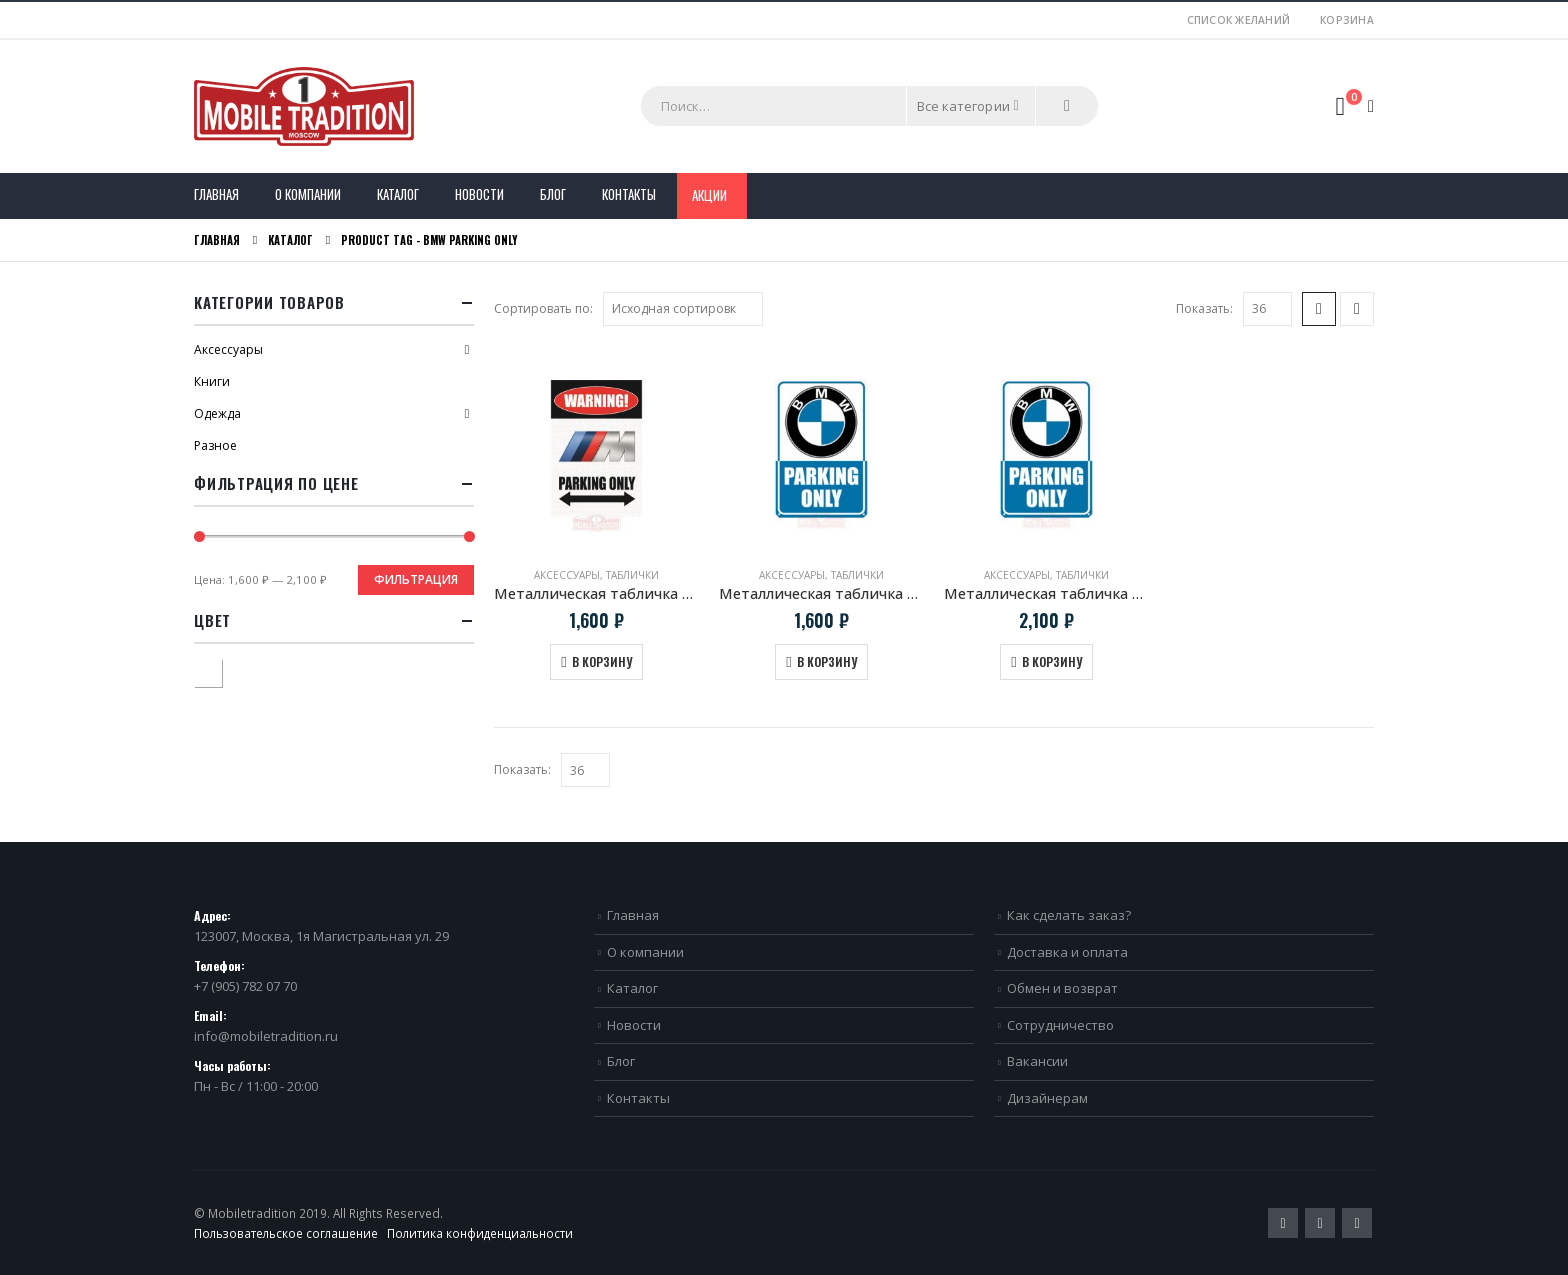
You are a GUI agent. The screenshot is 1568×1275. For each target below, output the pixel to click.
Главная (216, 194)
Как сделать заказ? (1069, 915)
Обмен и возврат (1062, 988)
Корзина (1347, 20)
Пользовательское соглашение (286, 1233)
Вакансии (1037, 1061)
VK (1357, 1223)
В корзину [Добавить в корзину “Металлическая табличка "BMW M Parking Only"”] (602, 661)
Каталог (398, 194)
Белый (221, 670)
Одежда (217, 413)
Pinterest (1320, 1223)
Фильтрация (416, 579)
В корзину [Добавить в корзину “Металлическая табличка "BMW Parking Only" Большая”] (1052, 661)
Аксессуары (567, 575)
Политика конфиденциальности (480, 1233)
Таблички (632, 575)
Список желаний (1239, 20)
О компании (308, 194)
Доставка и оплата (1067, 952)
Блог (553, 194)
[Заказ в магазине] (683, 309)
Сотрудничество (1060, 1025)
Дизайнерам (1047, 1098)
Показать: (1204, 308)
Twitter (1283, 1223)
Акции (709, 195)
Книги (212, 381)
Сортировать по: (543, 308)
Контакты (629, 194)
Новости (479, 194)
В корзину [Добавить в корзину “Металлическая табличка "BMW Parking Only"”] (827, 661)
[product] (596, 448)
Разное (215, 445)
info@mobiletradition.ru (266, 1036)
